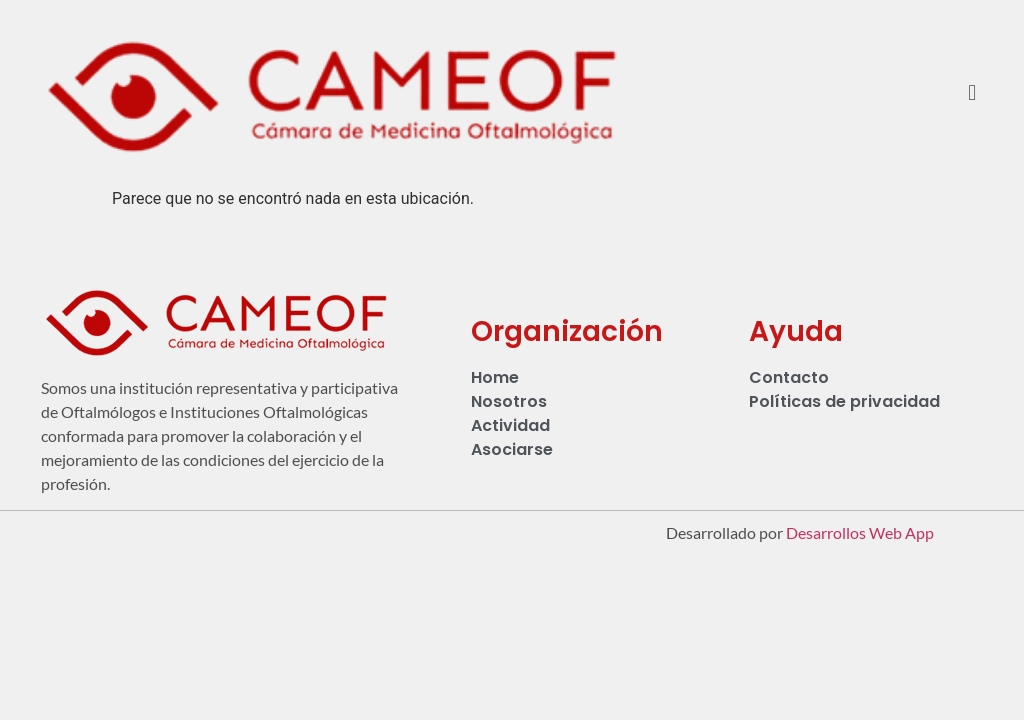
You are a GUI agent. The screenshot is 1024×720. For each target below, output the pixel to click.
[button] (972, 93)
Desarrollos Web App (860, 532)
